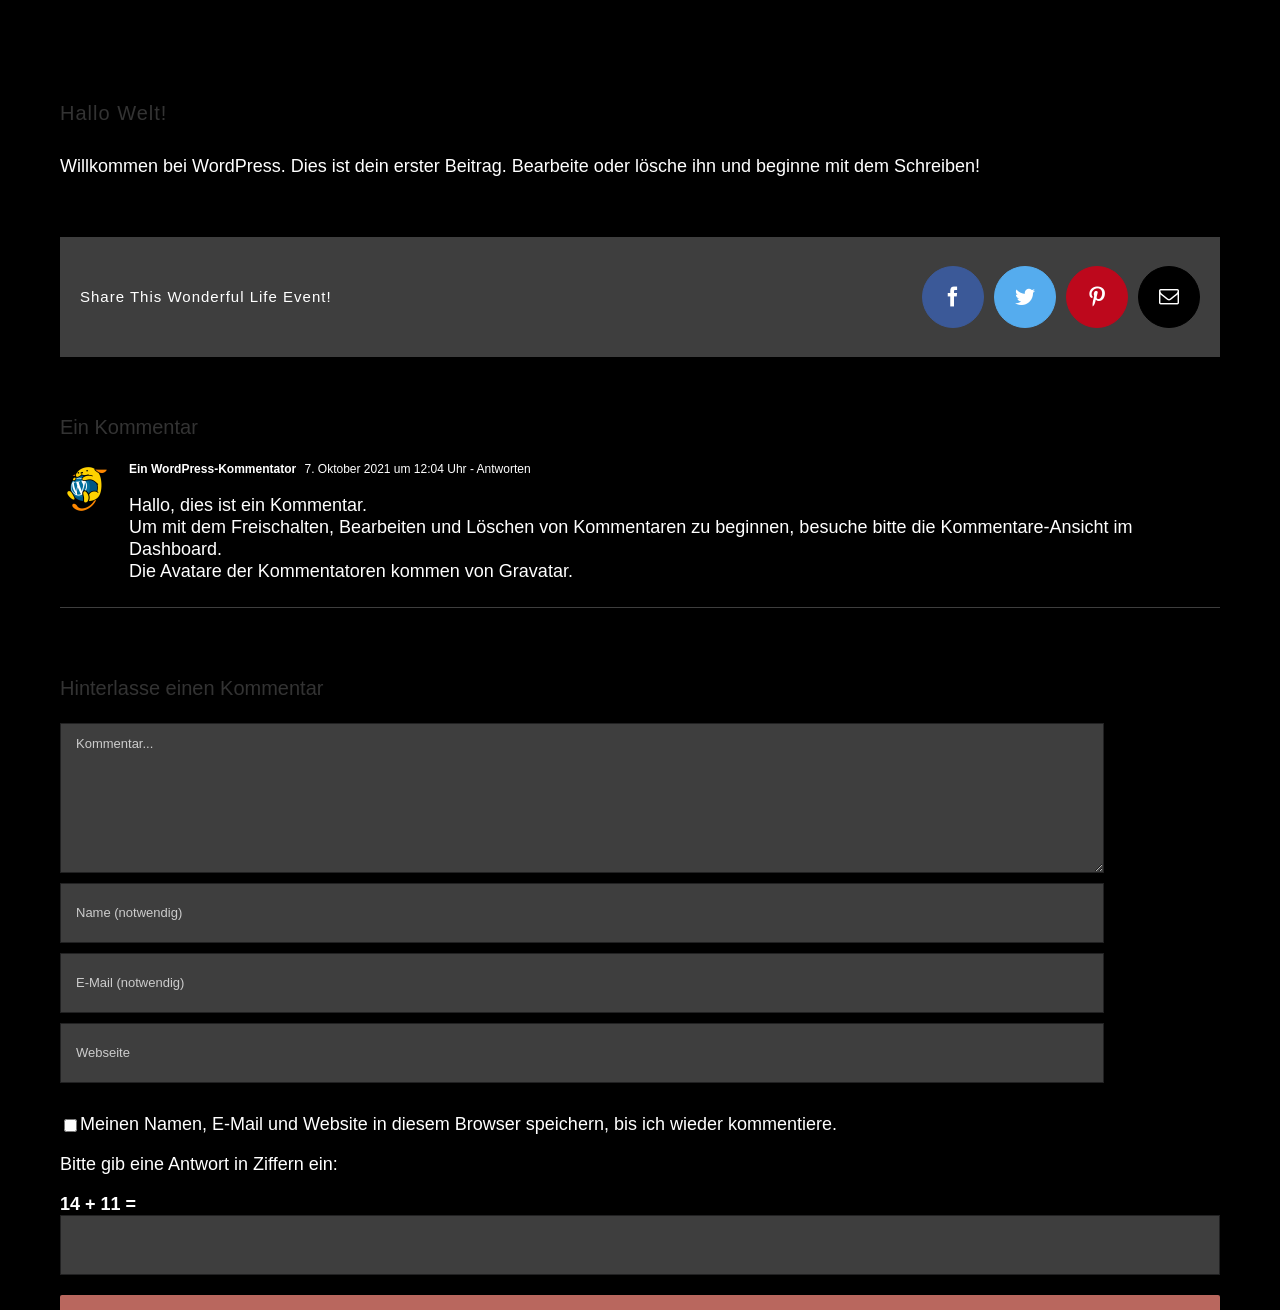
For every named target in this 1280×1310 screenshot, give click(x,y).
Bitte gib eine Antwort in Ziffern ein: (199, 1164)
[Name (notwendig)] (582, 913)
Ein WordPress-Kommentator (212, 469)
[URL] (582, 1053)
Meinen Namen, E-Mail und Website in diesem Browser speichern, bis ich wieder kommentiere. (458, 1124)
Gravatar (533, 571)
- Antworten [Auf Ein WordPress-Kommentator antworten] (499, 469)
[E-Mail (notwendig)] (582, 983)
